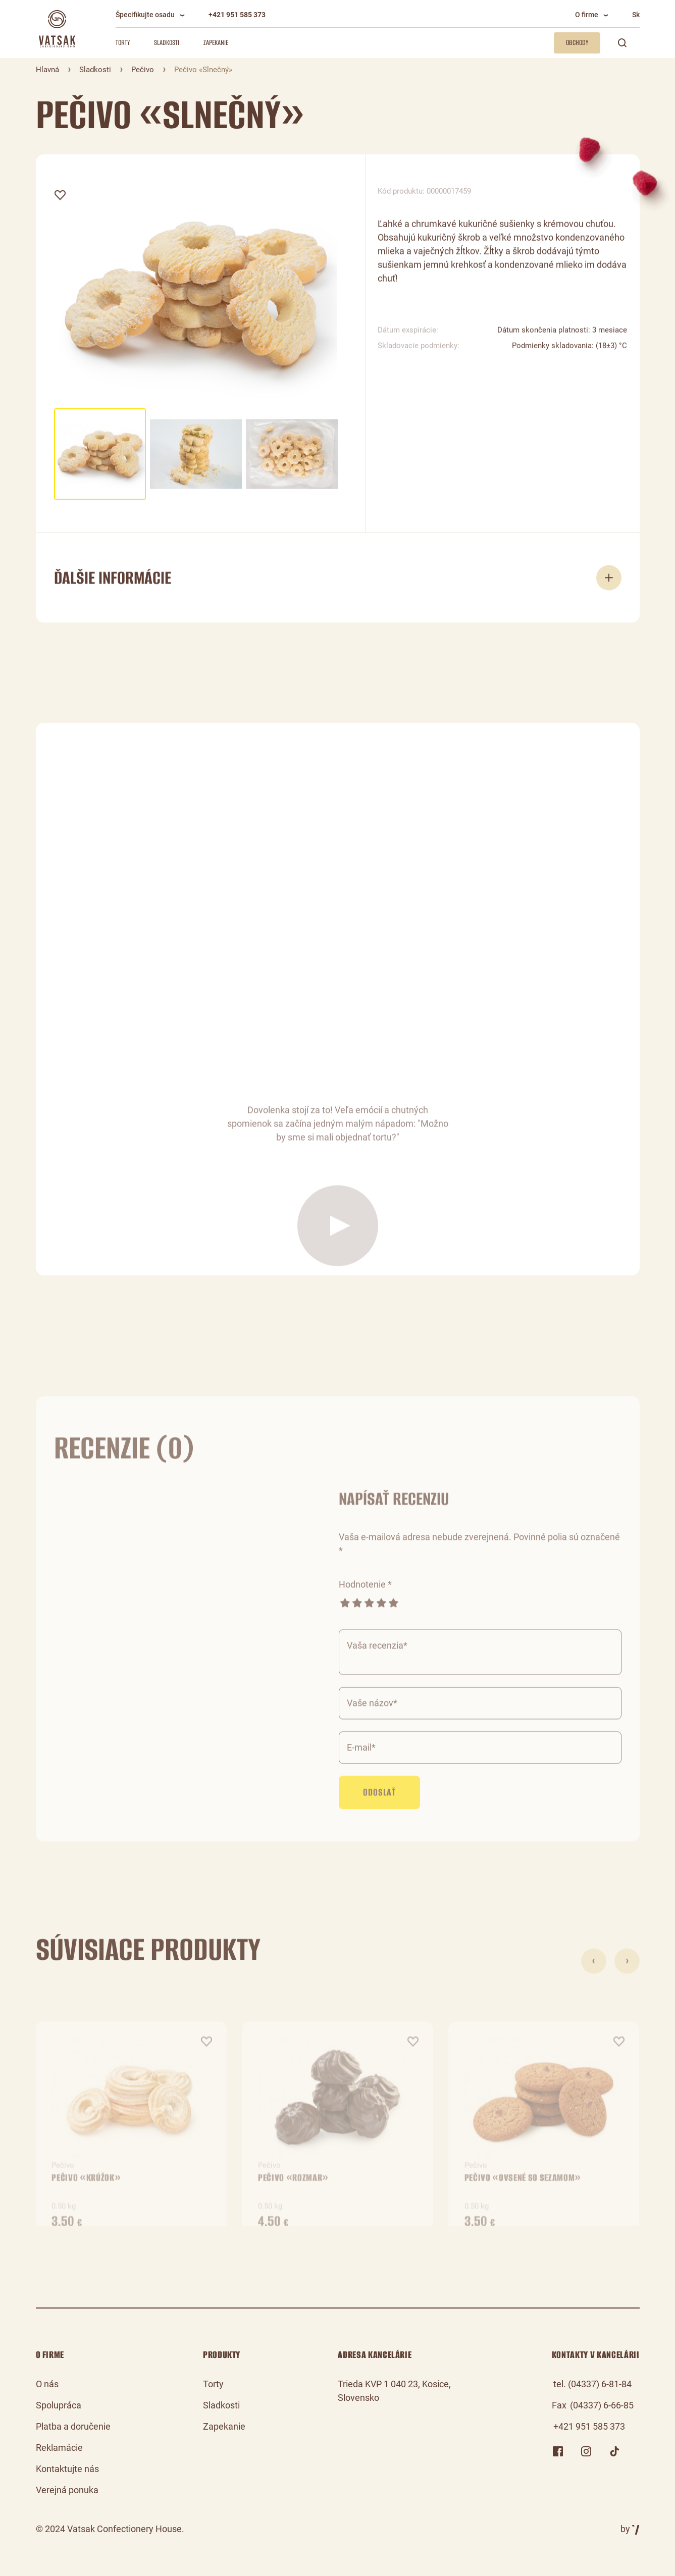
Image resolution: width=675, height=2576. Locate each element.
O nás (47, 2384)
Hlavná (47, 69)
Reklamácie (59, 2447)
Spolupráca (58, 2405)
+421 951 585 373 (237, 15)
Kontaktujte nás (67, 2468)
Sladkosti (166, 42)
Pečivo (142, 69)
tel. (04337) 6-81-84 (592, 2384)
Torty (123, 42)
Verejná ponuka (67, 2490)
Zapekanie (215, 42)
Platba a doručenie (73, 2426)
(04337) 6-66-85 (602, 2405)
